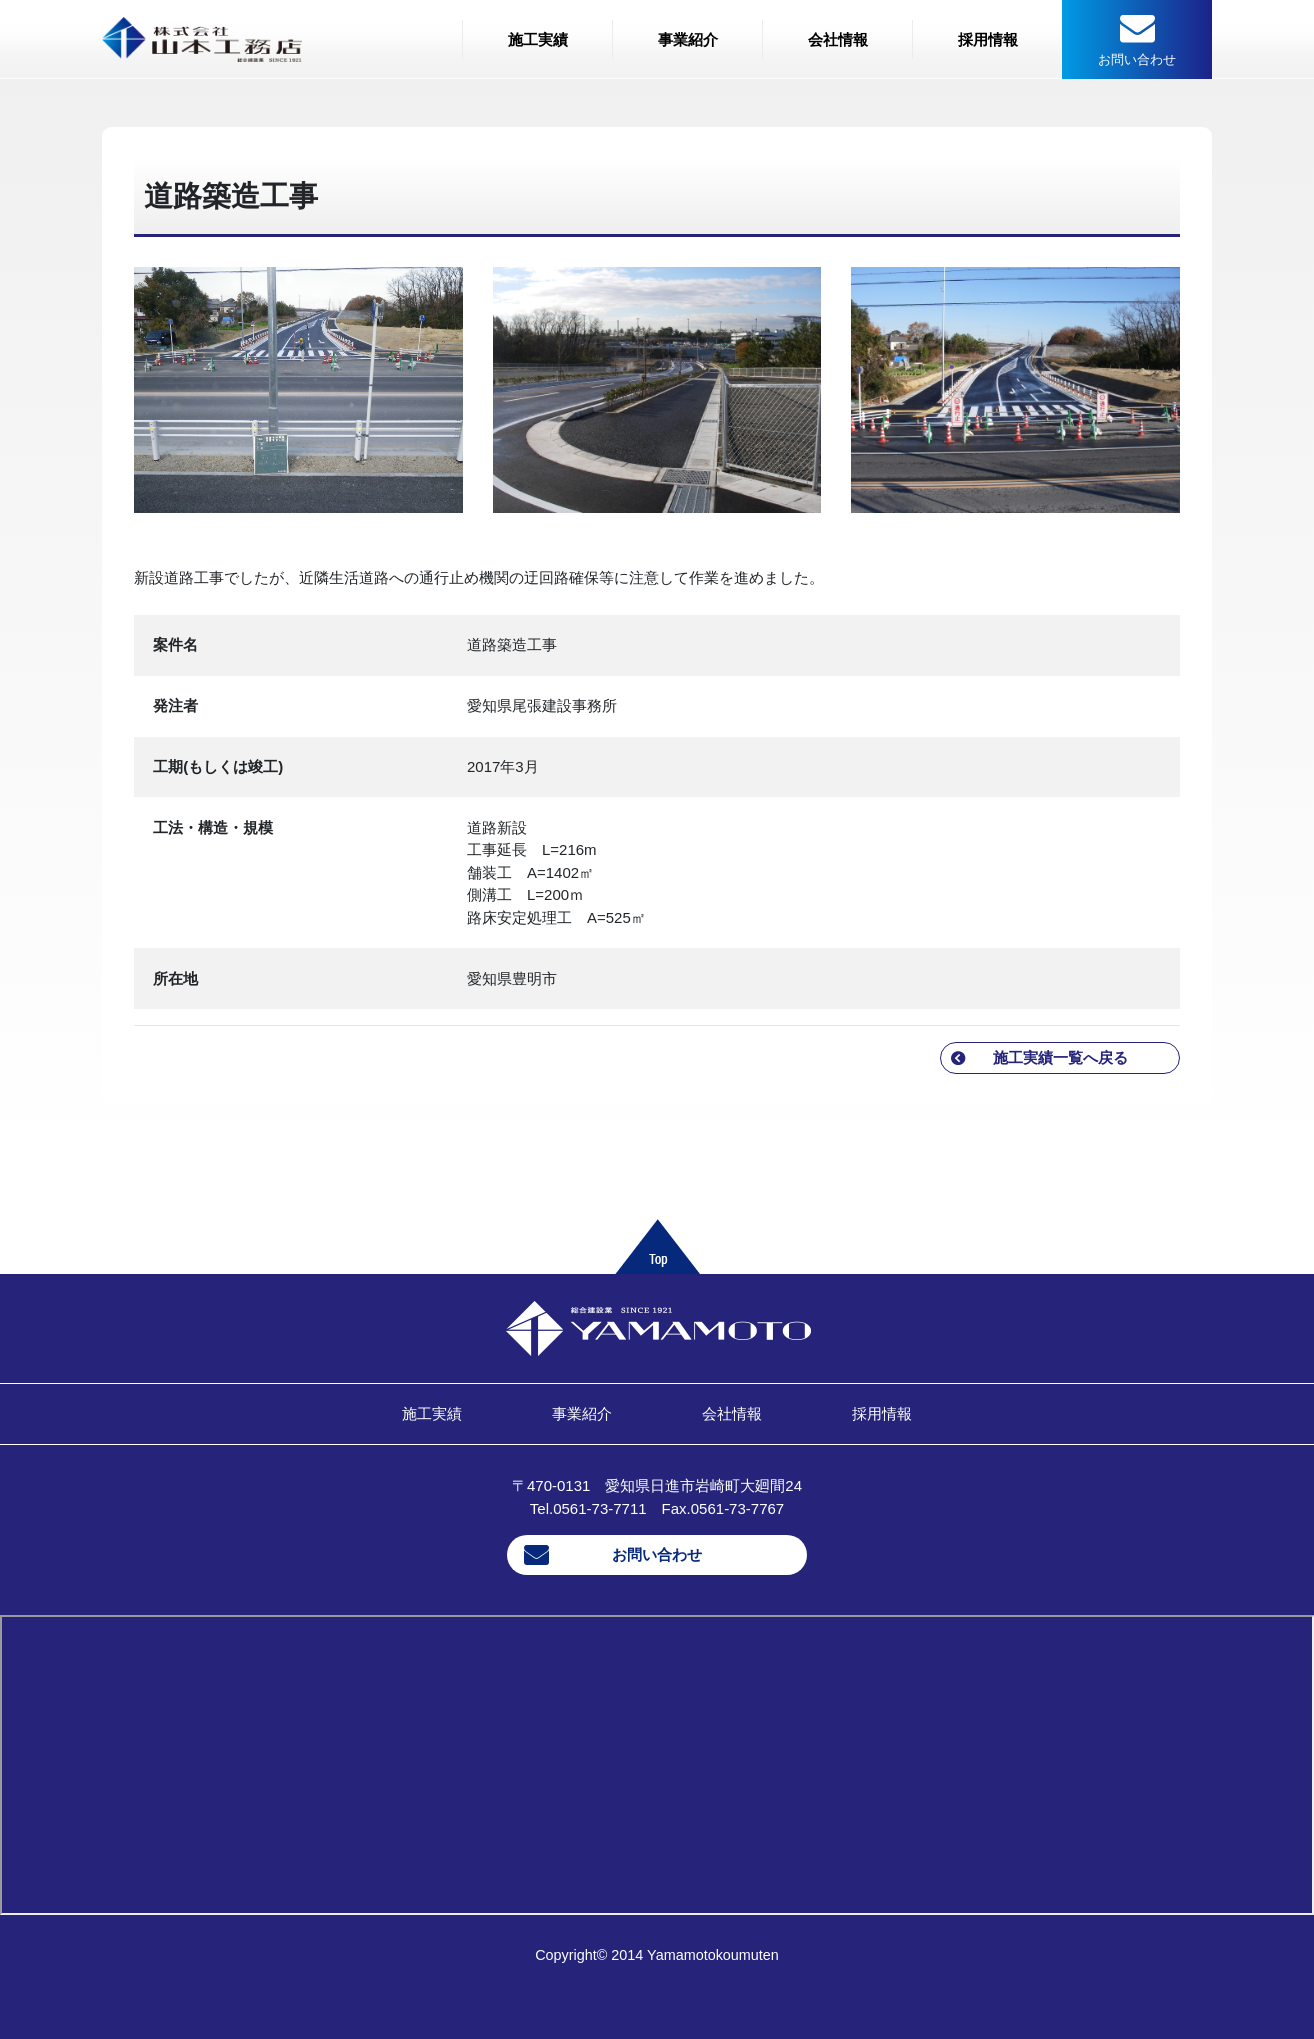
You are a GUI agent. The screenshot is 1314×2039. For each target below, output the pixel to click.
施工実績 (538, 39)
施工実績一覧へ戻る (1060, 1057)
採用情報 (988, 39)
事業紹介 (688, 39)
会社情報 (838, 39)
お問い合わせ (657, 1554)
